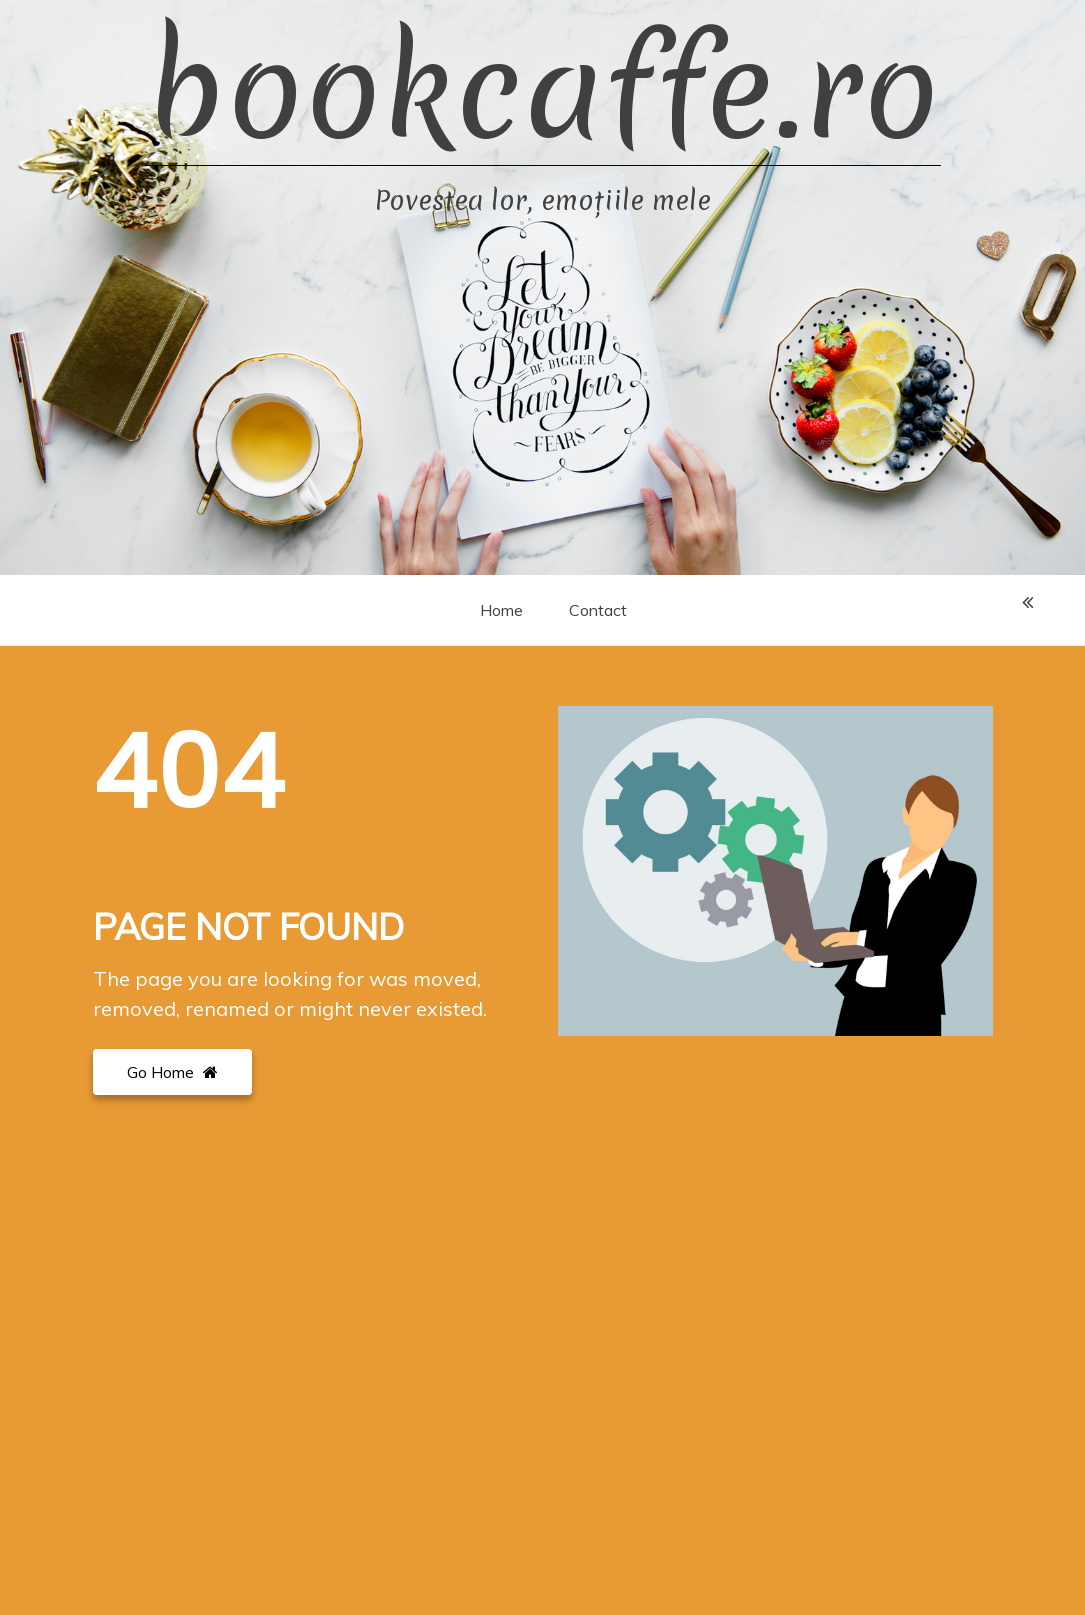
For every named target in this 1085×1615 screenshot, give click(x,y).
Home (501, 610)
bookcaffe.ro (543, 90)
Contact (598, 610)
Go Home (172, 1072)
